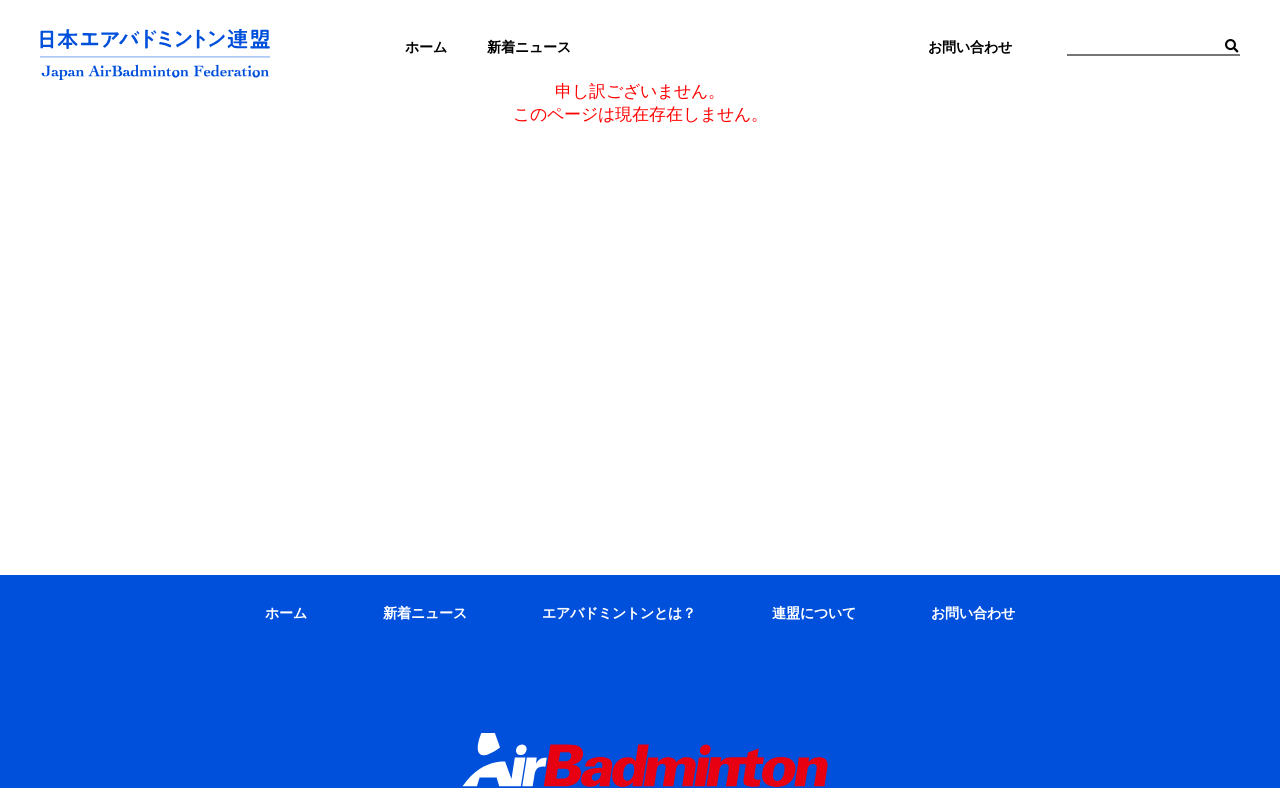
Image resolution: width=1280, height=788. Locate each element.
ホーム (286, 613)
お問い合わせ (973, 613)
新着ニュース (425, 613)
